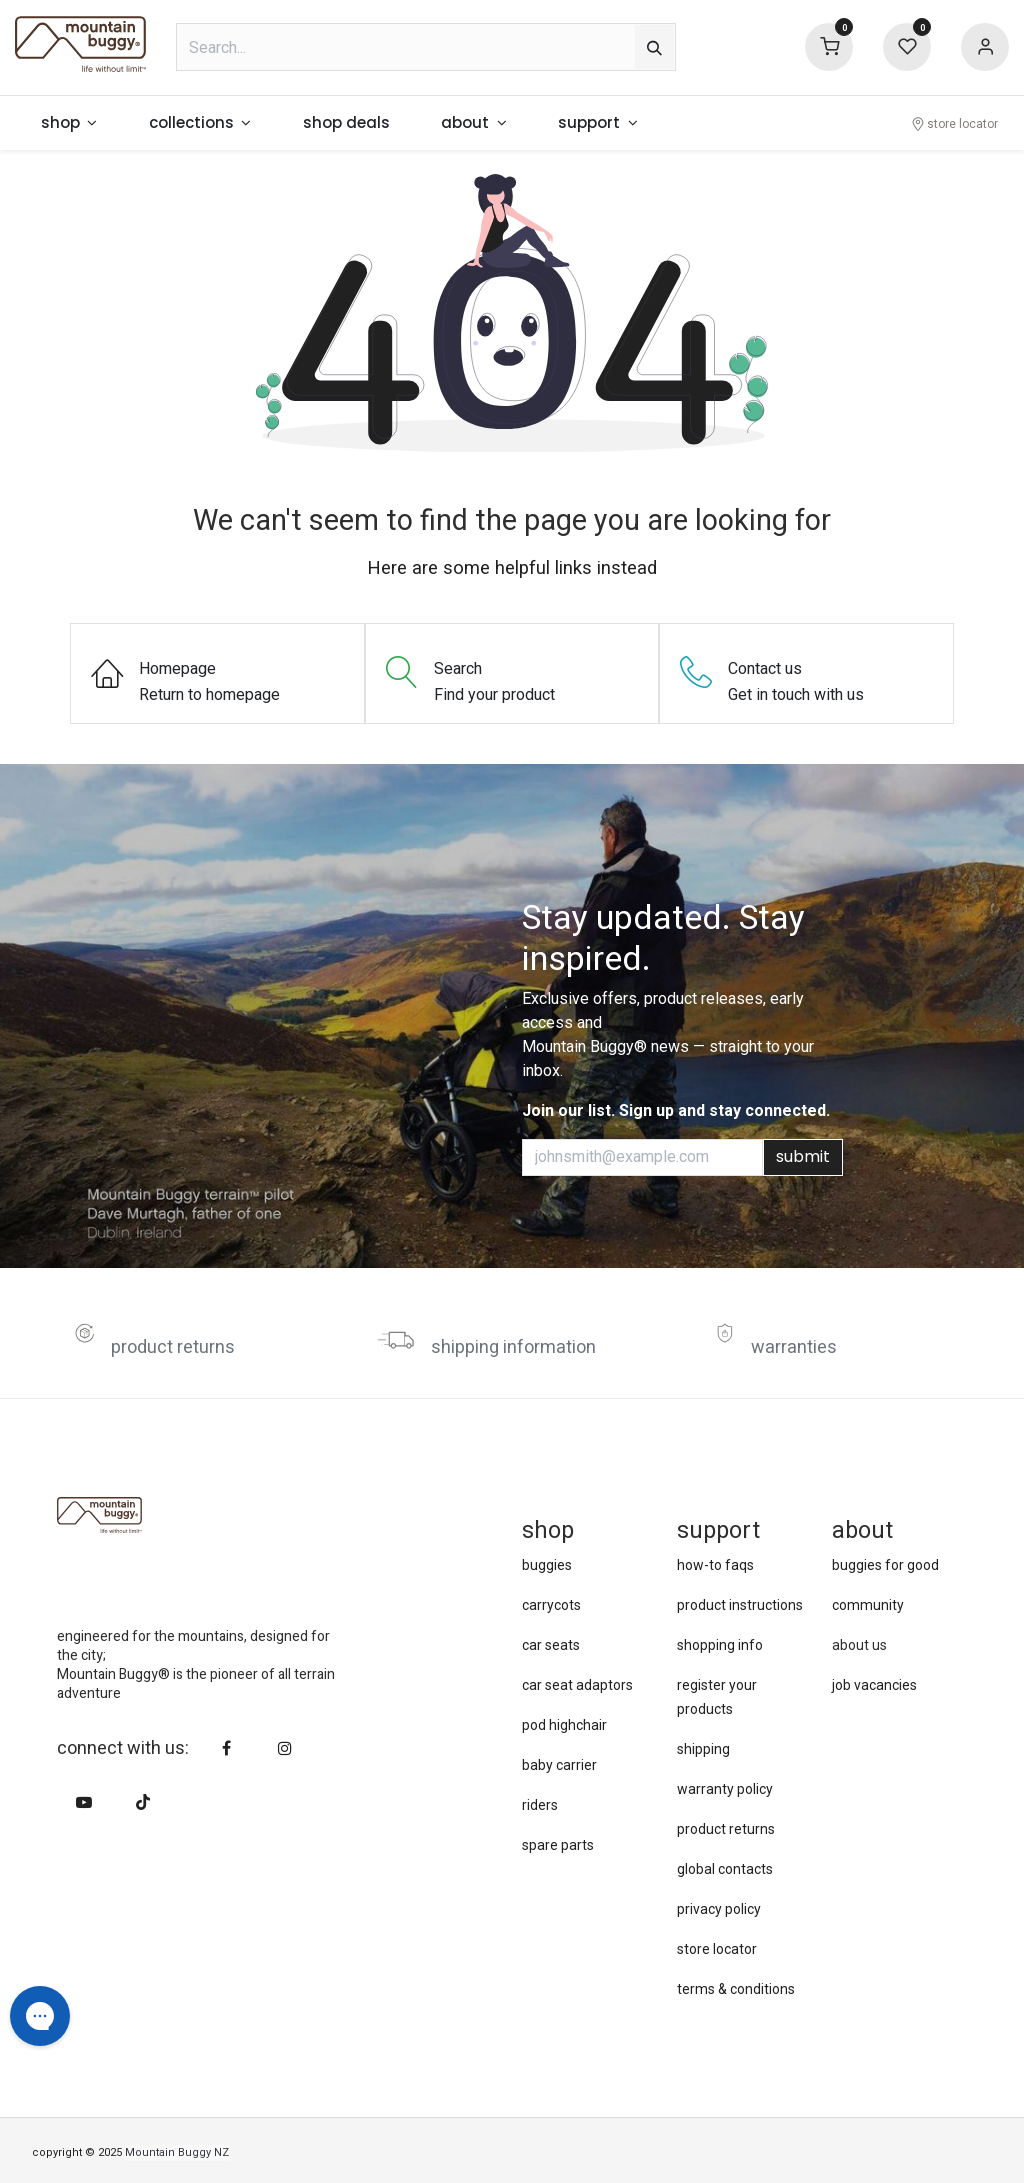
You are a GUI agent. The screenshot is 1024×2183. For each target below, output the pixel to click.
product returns (173, 1347)
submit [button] (803, 1156)
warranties (794, 1347)
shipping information (513, 1347)
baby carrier (559, 1765)
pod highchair (564, 1725)
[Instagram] (285, 1748)
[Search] (654, 47)
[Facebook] (227, 1748)
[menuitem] (69, 123)
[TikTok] (143, 1802)
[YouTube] (84, 1802)
